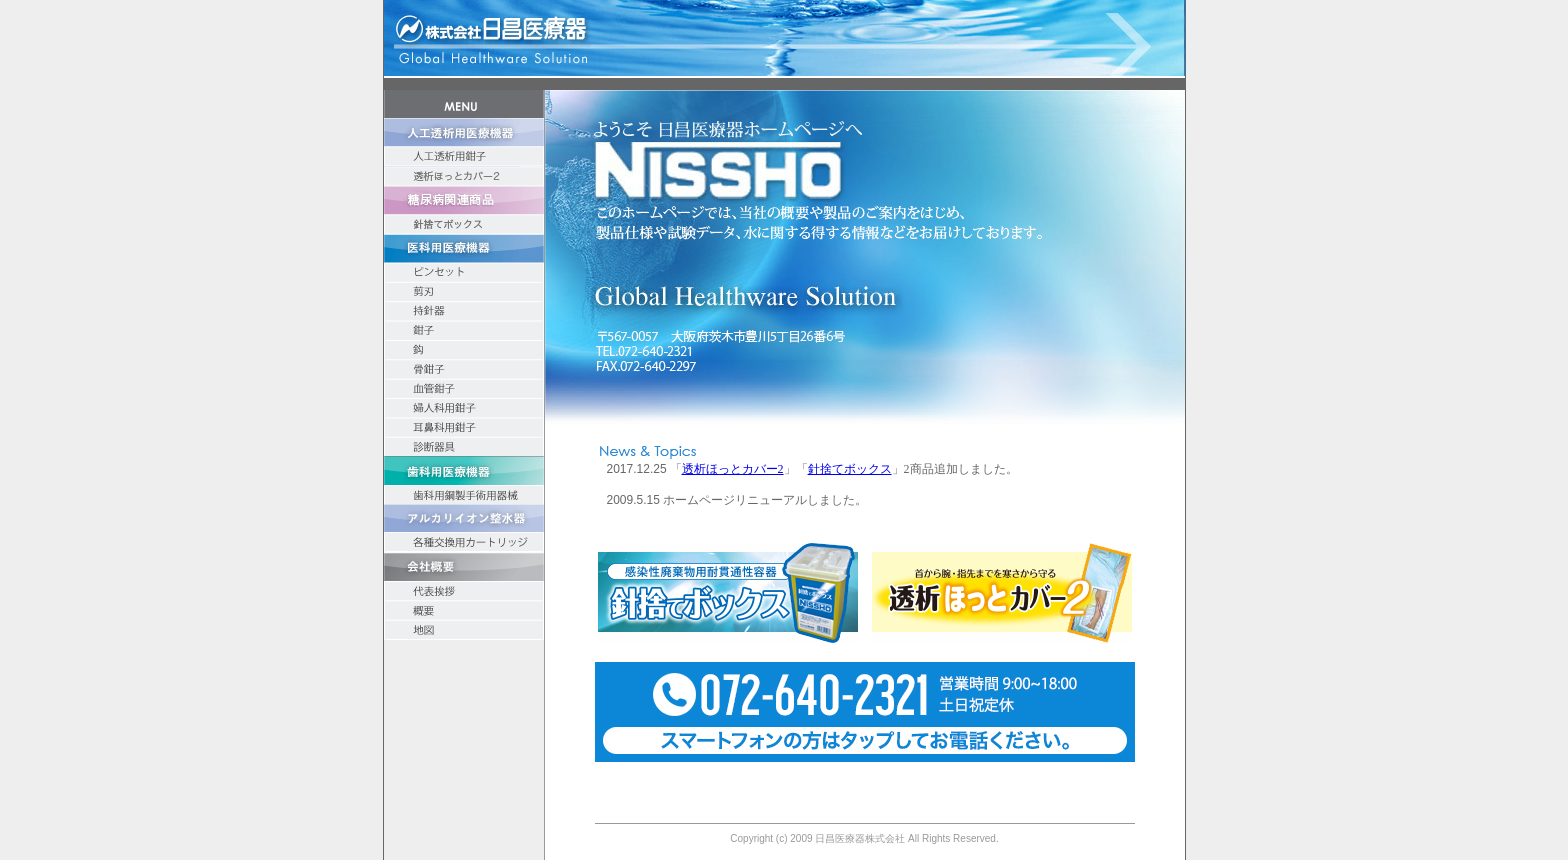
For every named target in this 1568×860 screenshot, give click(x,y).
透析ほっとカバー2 (733, 469)
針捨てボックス (850, 469)
